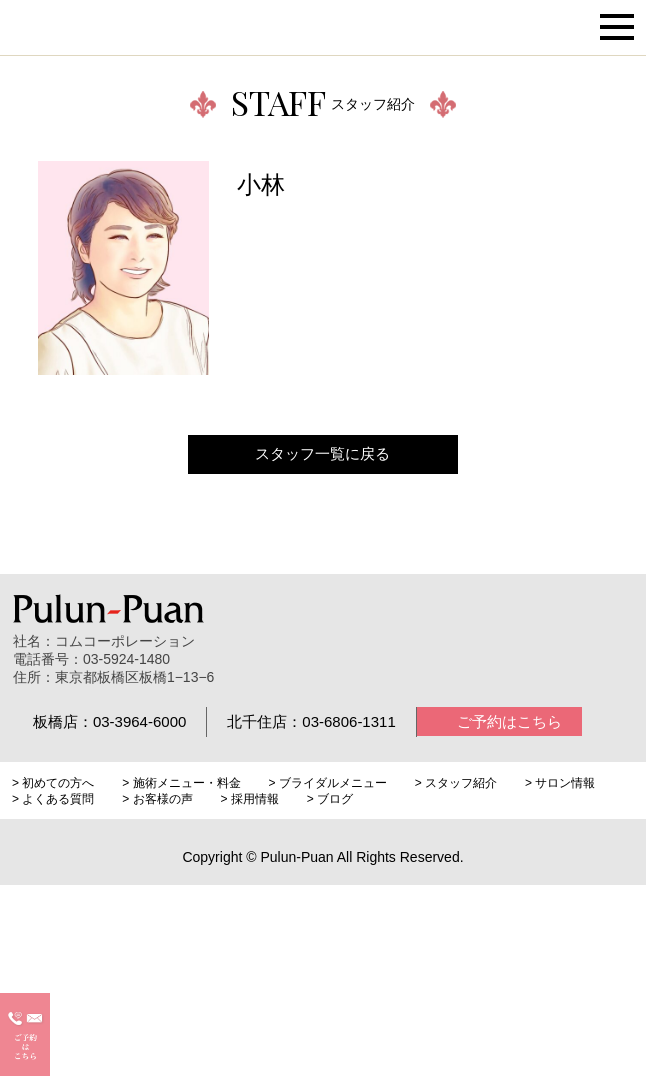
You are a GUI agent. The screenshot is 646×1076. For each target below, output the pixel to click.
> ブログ (330, 799)
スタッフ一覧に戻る (322, 453)
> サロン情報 (560, 783)
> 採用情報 (249, 799)
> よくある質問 (53, 799)
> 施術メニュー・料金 (181, 783)
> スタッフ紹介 (456, 783)
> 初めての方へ (53, 783)
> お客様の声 (157, 799)
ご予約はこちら (509, 721)
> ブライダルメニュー (327, 783)
